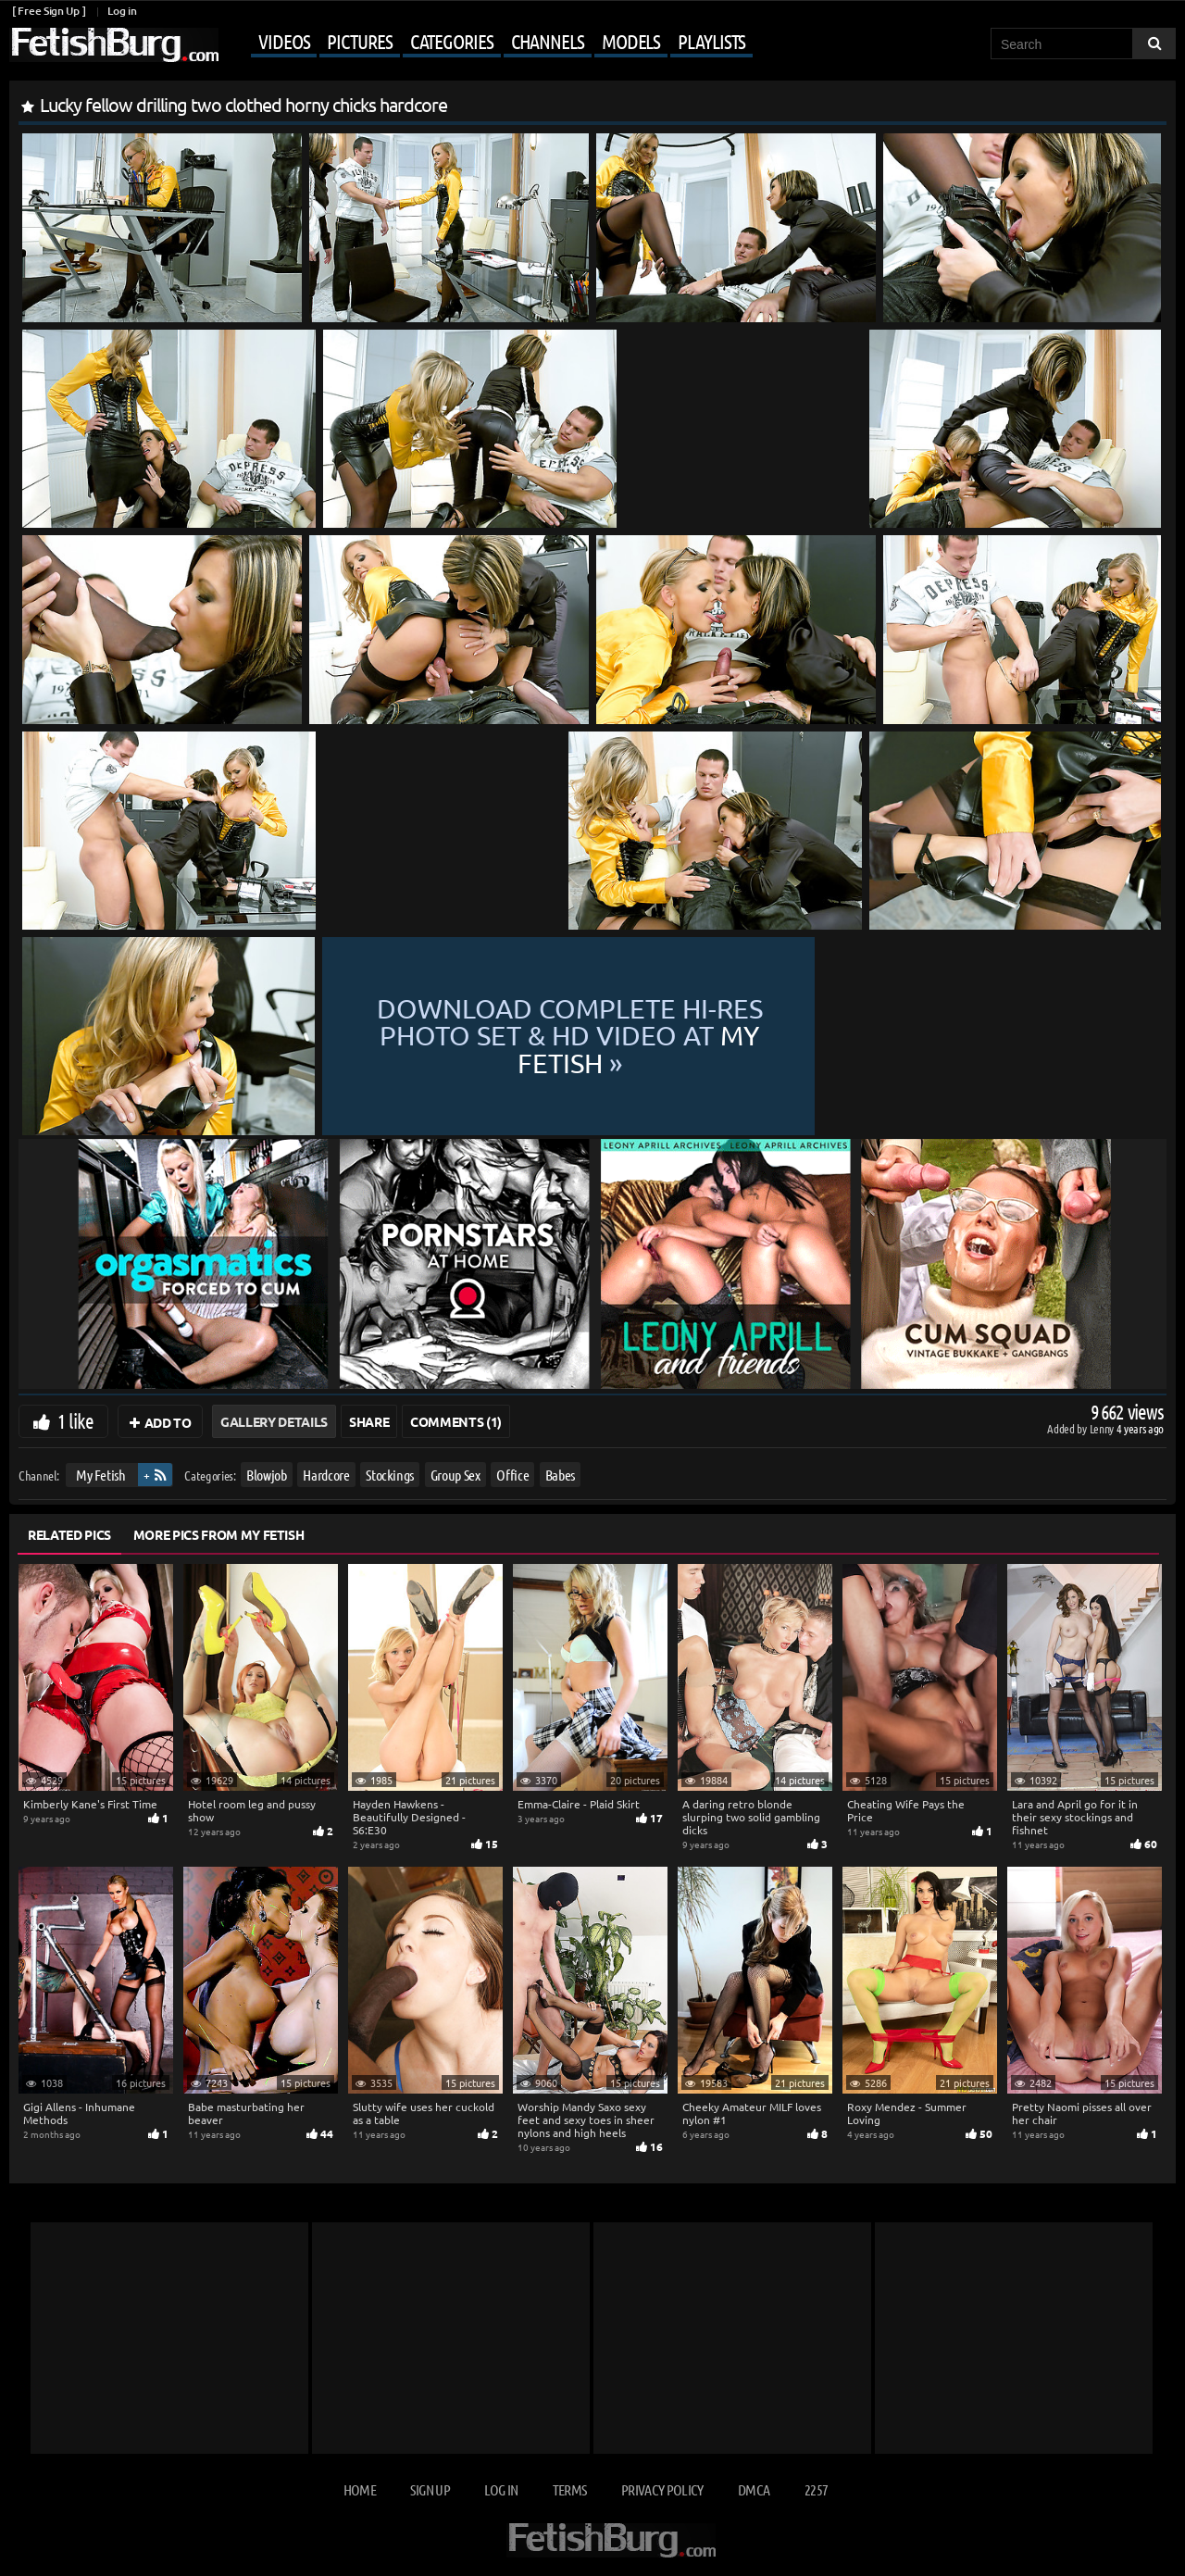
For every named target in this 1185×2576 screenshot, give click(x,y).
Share (369, 1421)
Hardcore (326, 1474)
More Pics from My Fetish (219, 1534)
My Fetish (101, 1474)
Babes (560, 1474)
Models (631, 41)
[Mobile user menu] (488, 42)
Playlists (711, 41)
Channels (547, 41)
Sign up (429, 2489)
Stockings (390, 1474)
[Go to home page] (113, 45)
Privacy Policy (662, 2489)
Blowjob (266, 1474)
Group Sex (455, 1474)
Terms (570, 2489)
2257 (816, 2489)
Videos (283, 41)
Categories (451, 41)
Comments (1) (456, 1421)
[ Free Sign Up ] (48, 11)
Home (359, 2489)
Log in (121, 11)
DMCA (753, 2489)
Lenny (1103, 1428)
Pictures (359, 41)
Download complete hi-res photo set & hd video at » (742, 1036)
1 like (75, 1420)
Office (512, 1474)
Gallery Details (274, 1421)
